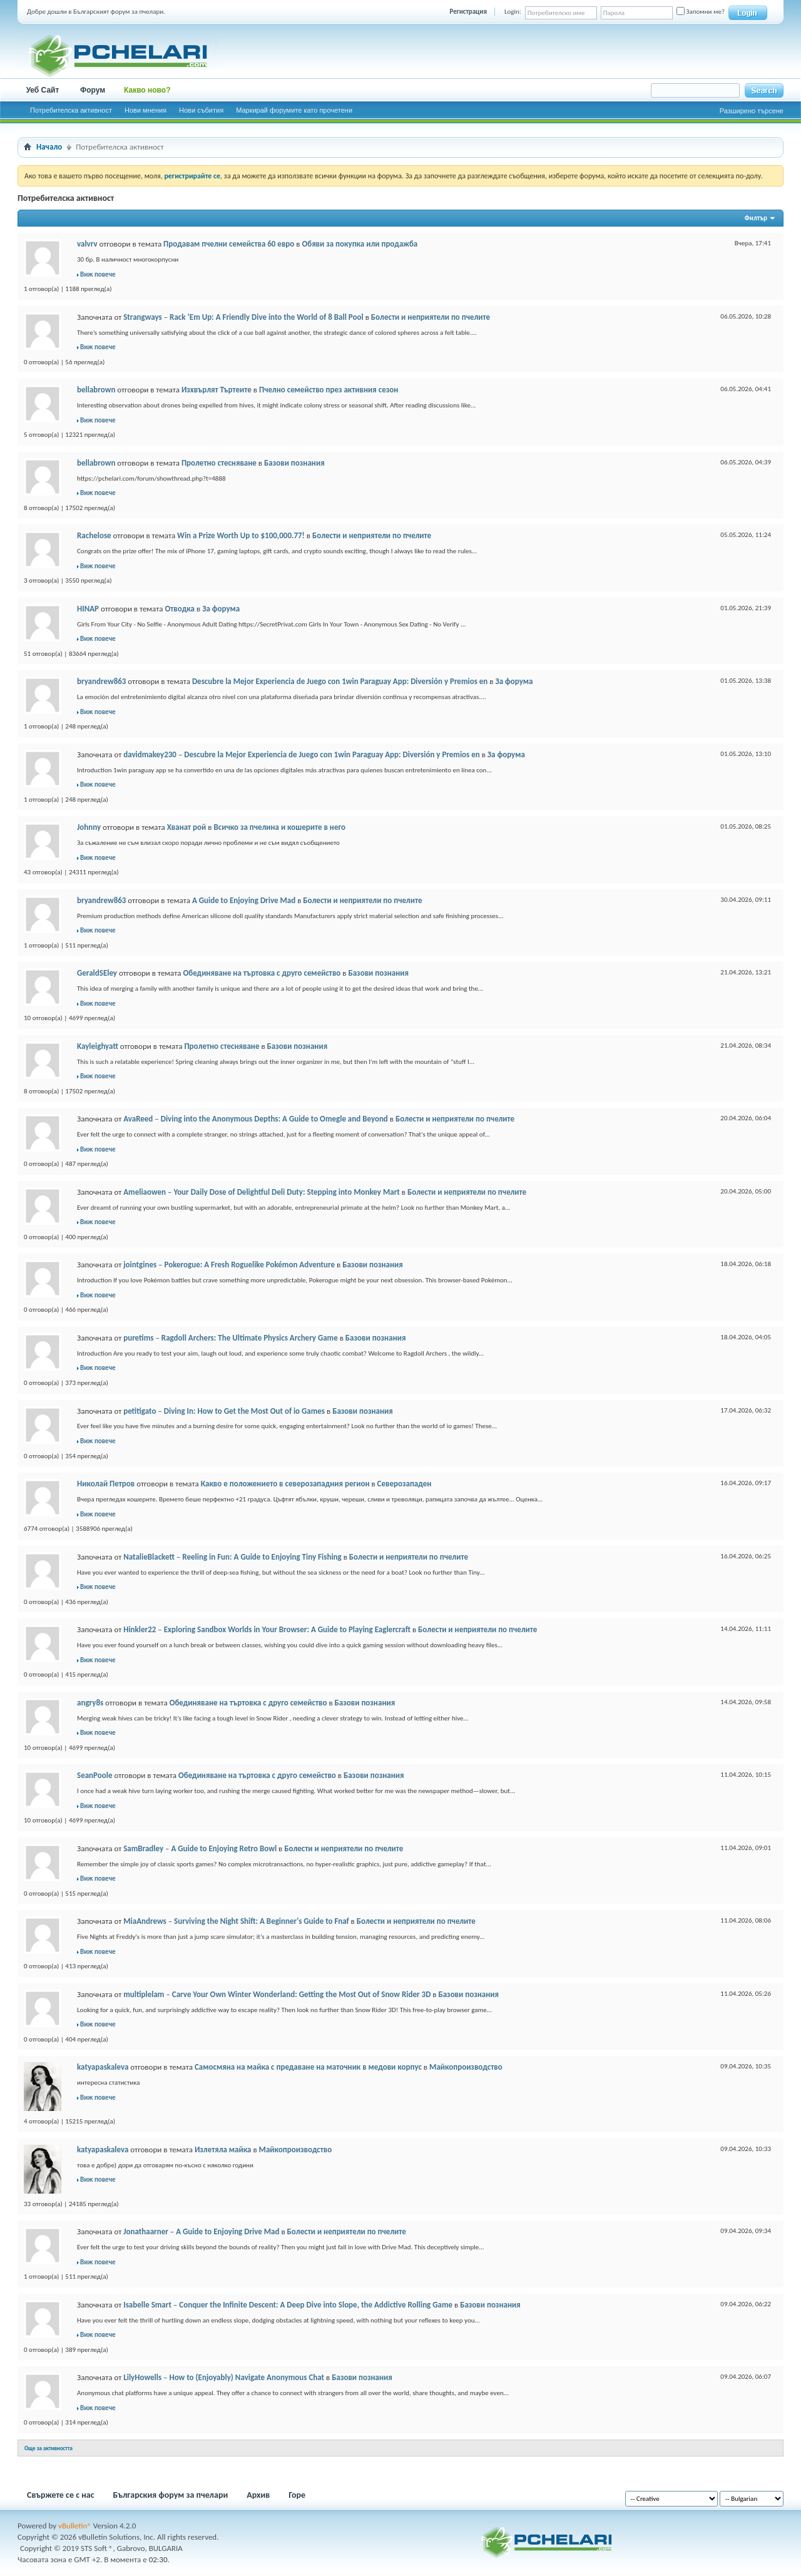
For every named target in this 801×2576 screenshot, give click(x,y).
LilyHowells (142, 2377)
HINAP (88, 608)
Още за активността (48, 2448)
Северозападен (404, 1483)
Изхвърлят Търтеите (216, 389)
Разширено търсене (751, 111)
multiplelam (143, 1994)
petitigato (139, 1411)
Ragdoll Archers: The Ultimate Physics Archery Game (249, 1337)
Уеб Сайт (42, 90)
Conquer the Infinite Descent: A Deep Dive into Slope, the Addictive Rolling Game (315, 2304)
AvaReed (138, 1118)
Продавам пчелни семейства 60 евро (228, 243)
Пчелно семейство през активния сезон (328, 389)
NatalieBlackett (149, 1556)
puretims (138, 1337)
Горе (296, 2495)
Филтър (756, 218)
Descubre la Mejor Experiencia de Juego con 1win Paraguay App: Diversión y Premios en (339, 681)
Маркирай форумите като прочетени (294, 110)
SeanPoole (95, 1775)
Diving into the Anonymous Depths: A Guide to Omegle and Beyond (274, 1118)
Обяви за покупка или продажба (359, 243)
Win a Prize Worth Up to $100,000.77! (241, 535)
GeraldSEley (97, 973)
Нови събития (201, 110)
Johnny (89, 827)
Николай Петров (106, 1483)
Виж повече (98, 274)
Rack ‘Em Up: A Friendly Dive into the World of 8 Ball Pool (267, 317)
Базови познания (294, 463)
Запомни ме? (700, 12)
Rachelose (94, 535)
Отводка (180, 608)
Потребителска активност (71, 110)
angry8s (90, 1702)
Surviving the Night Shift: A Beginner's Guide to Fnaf (261, 1921)
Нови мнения (145, 110)
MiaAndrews (144, 1921)
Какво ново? (147, 90)
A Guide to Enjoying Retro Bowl (224, 1848)
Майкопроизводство (466, 2067)
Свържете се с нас (60, 2495)
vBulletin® (74, 2525)
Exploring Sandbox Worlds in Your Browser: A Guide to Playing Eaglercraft (287, 1629)
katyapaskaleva (102, 2067)
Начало (49, 146)
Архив (258, 2495)
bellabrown (96, 389)
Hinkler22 (139, 1629)
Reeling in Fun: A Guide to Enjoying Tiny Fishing (261, 1556)
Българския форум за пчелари (170, 2495)
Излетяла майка (223, 2149)
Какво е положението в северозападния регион (285, 1483)
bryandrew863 (101, 681)
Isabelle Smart (147, 2304)
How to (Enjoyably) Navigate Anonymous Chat (246, 2377)
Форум (92, 90)
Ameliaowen (144, 1192)
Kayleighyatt (97, 1046)
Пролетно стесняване (219, 463)
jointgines (139, 1264)
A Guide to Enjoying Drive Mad (243, 900)
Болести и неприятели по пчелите (430, 317)
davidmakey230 (149, 754)
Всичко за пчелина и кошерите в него (279, 827)
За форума (221, 608)
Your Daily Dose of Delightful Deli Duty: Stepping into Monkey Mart (286, 1192)
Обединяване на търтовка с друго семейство (262, 973)
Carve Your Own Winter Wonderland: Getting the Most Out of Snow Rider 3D (301, 1994)
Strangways (142, 317)
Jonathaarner (145, 2231)
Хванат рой (187, 827)
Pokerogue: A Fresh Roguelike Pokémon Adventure (249, 1264)
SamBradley (143, 1848)
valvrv (87, 243)
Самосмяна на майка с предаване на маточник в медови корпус (308, 2067)
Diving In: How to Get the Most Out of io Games (244, 1411)
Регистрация (468, 12)
